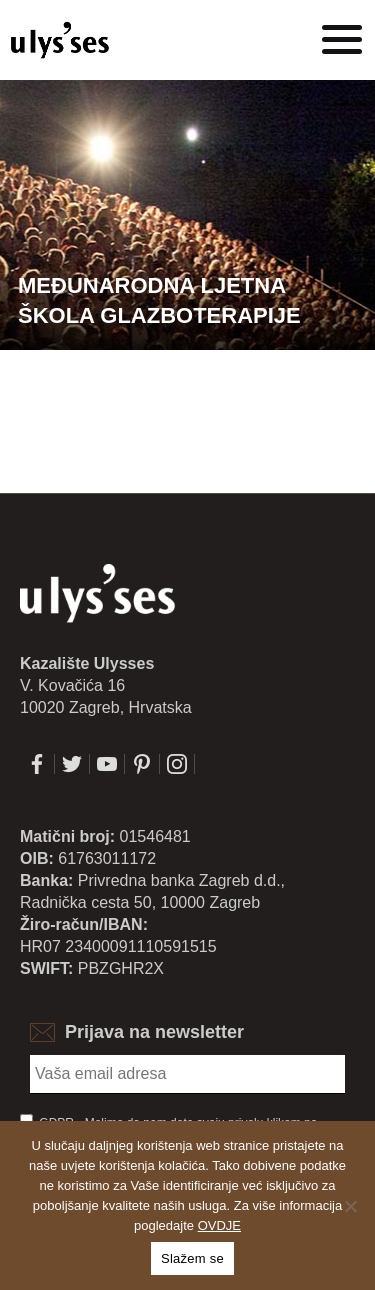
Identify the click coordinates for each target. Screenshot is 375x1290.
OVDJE (219, 1225)
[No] (350, 1206)
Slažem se (192, 1258)
